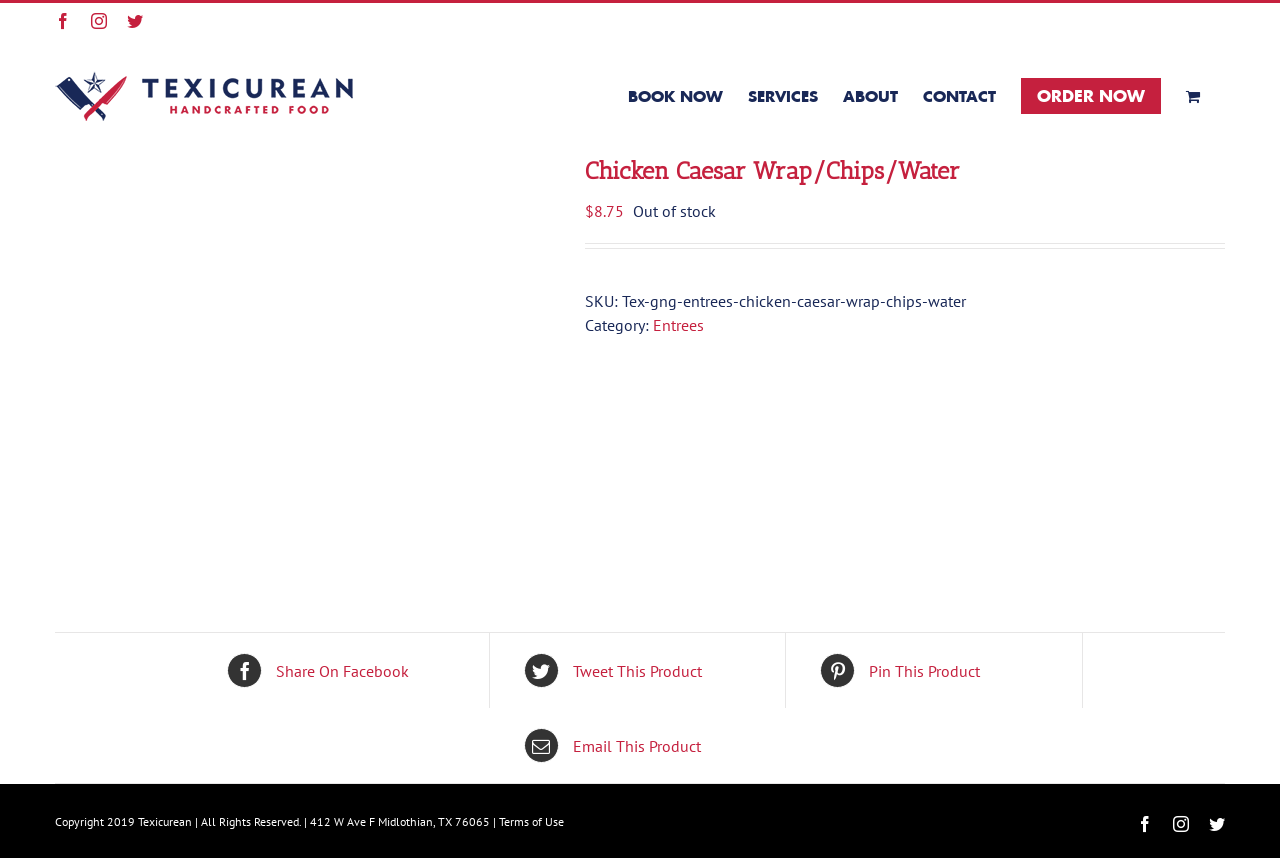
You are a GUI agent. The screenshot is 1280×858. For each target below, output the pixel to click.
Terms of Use (531, 821)
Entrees (678, 325)
